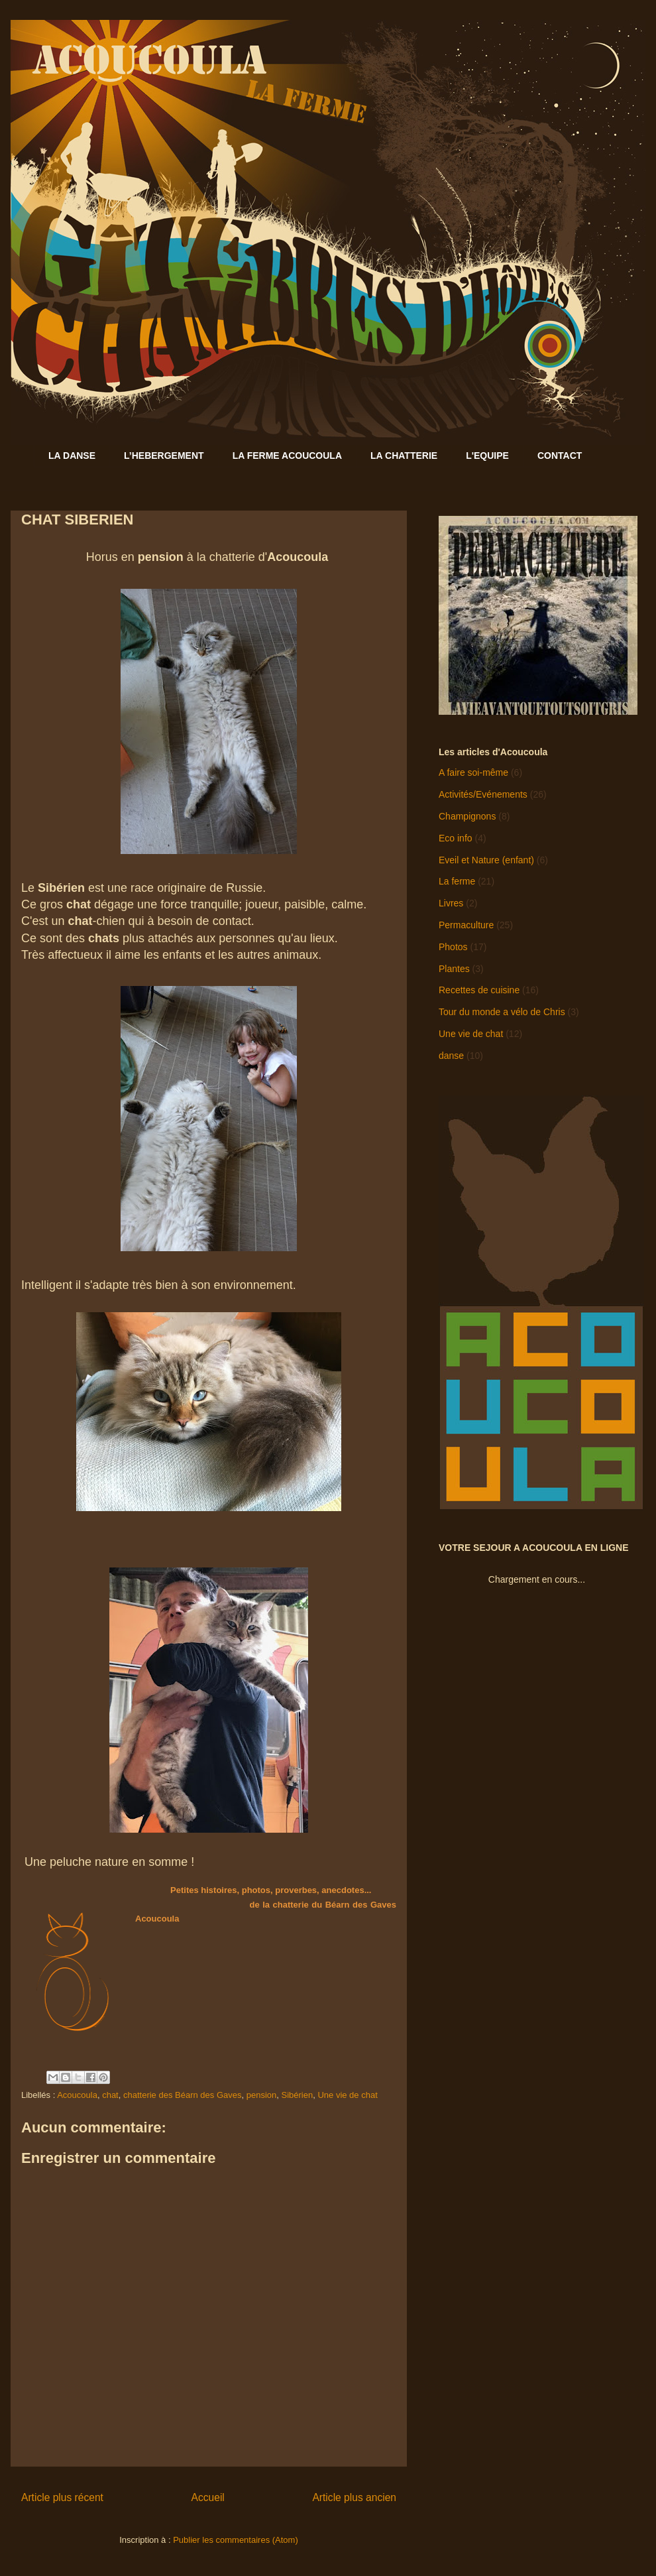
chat (110, 2095)
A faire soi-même (473, 772)
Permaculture (466, 925)
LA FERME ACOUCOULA (287, 455)
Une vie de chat (347, 2095)
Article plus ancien (354, 2497)
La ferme (457, 881)
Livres (451, 903)
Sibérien (297, 2095)
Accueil (208, 2497)
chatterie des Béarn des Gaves (182, 2095)
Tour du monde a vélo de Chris (502, 1012)
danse (451, 1055)
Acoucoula (77, 2095)
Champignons (467, 816)
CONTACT (559, 455)
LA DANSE (71, 455)
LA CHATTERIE (403, 455)
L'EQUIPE (487, 455)
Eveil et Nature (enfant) (486, 860)
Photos (453, 947)
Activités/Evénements (483, 794)
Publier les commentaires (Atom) (235, 2540)
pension (261, 2095)
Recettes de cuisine (479, 990)
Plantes (454, 968)
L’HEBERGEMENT (164, 455)
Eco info (455, 838)
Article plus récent (62, 2497)
